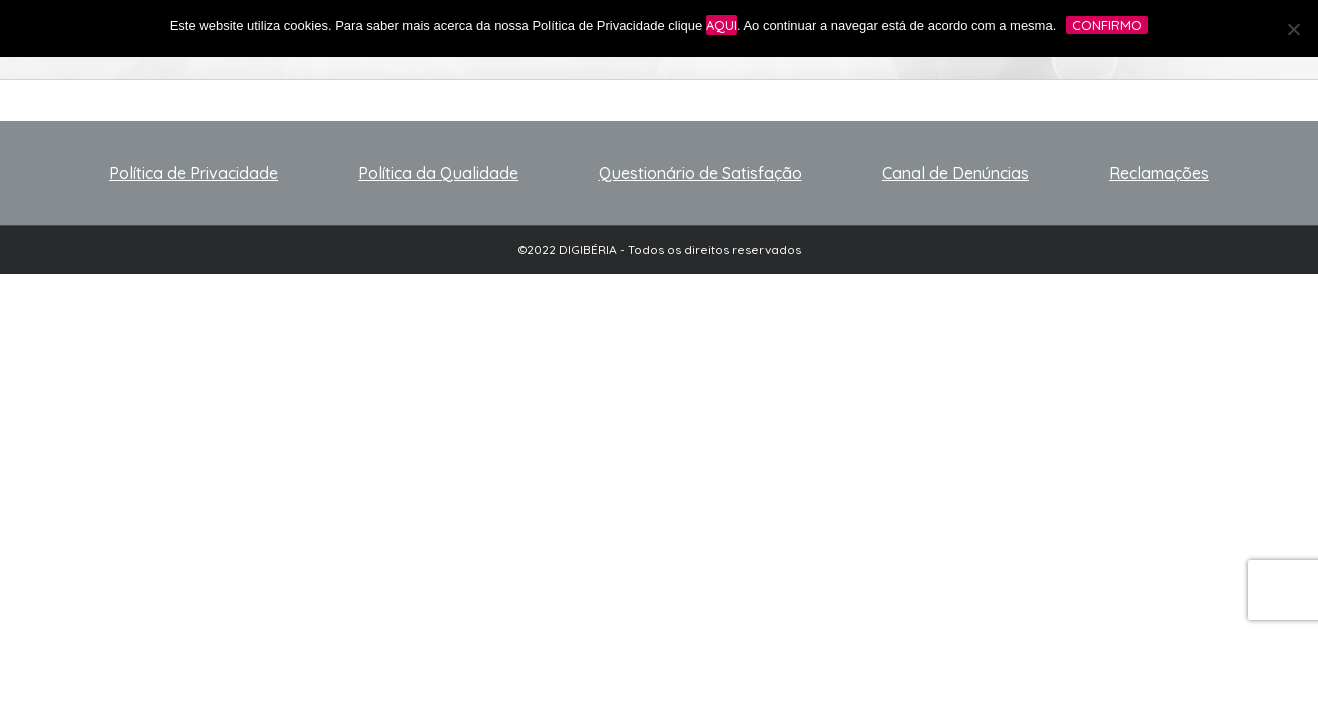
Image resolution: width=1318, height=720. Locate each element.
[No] (1293, 29)
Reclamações (1159, 173)
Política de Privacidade (193, 173)
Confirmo (1107, 25)
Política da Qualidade (438, 173)
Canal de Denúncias (955, 173)
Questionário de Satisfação (700, 173)
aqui (721, 25)
